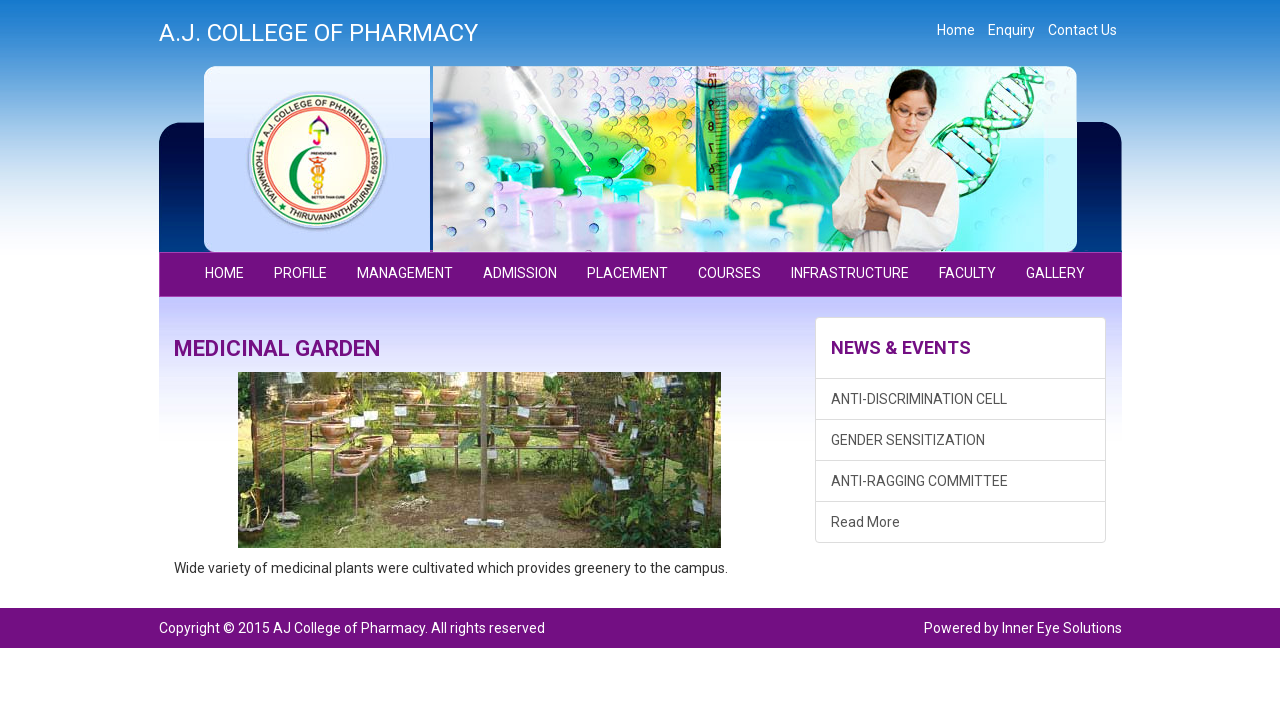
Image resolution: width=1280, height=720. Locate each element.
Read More (865, 522)
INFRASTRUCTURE (850, 273)
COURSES (729, 273)
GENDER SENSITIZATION (908, 440)
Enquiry (1011, 30)
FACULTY (967, 273)
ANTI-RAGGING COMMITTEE (919, 481)
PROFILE (300, 273)
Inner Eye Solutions (1062, 628)
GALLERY (1055, 273)
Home (956, 30)
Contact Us (1082, 30)
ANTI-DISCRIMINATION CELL (919, 399)
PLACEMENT (627, 273)
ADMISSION (520, 273)
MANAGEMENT (405, 273)
